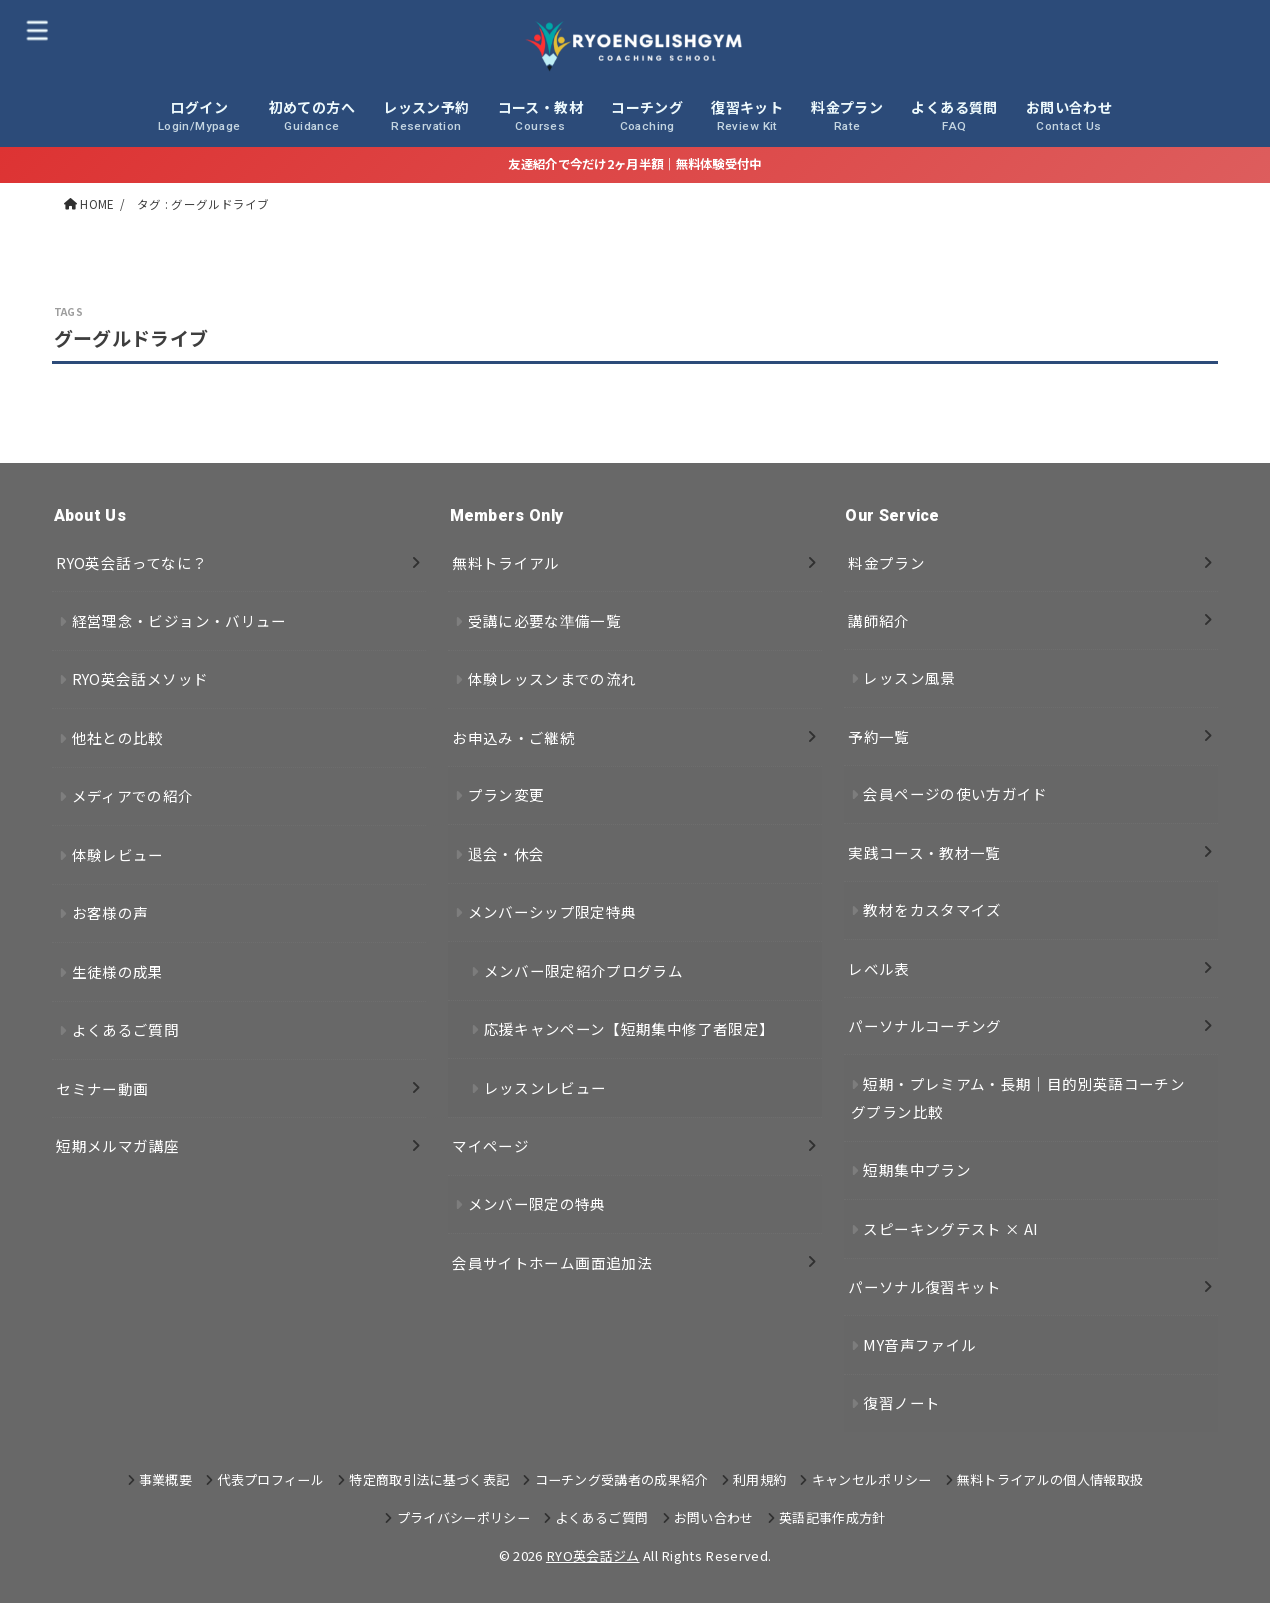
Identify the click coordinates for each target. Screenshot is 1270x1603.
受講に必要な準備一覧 (545, 620)
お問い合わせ (714, 1517)
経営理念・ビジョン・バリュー (179, 620)
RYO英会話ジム (593, 1555)
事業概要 (165, 1479)
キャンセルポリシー (872, 1479)
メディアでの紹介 (133, 795)
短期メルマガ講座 (117, 1145)
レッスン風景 (909, 677)
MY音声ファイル (919, 1344)
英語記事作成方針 (832, 1517)
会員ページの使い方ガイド (955, 793)
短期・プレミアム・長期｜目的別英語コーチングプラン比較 (1018, 1098)
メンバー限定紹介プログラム (584, 970)
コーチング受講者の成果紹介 (621, 1479)
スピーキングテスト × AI (950, 1228)
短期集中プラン (917, 1169)
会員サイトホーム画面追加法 (552, 1262)
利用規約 (759, 1479)
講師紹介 (878, 620)
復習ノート (901, 1402)
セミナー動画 (102, 1088)
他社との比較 (118, 737)
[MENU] (37, 29)
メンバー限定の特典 (537, 1203)
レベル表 (878, 968)
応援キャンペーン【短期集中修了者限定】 (629, 1028)
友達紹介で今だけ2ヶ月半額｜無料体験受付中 (634, 164)
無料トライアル (506, 562)
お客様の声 (110, 912)
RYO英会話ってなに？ (131, 562)
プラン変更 (506, 794)
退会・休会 (506, 853)
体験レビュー (118, 854)
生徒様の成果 (118, 971)
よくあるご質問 (126, 1029)
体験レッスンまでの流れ (552, 678)
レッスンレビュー (545, 1087)
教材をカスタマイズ (932, 909)
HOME (97, 204)
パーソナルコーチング (925, 1025)
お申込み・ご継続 (513, 737)
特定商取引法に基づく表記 (429, 1479)
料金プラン (886, 562)
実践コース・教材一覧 (924, 852)
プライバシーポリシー (463, 1517)
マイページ (490, 1145)
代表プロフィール (270, 1479)
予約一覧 (878, 736)
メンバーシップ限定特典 (552, 911)
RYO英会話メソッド (140, 678)
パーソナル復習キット (925, 1286)
